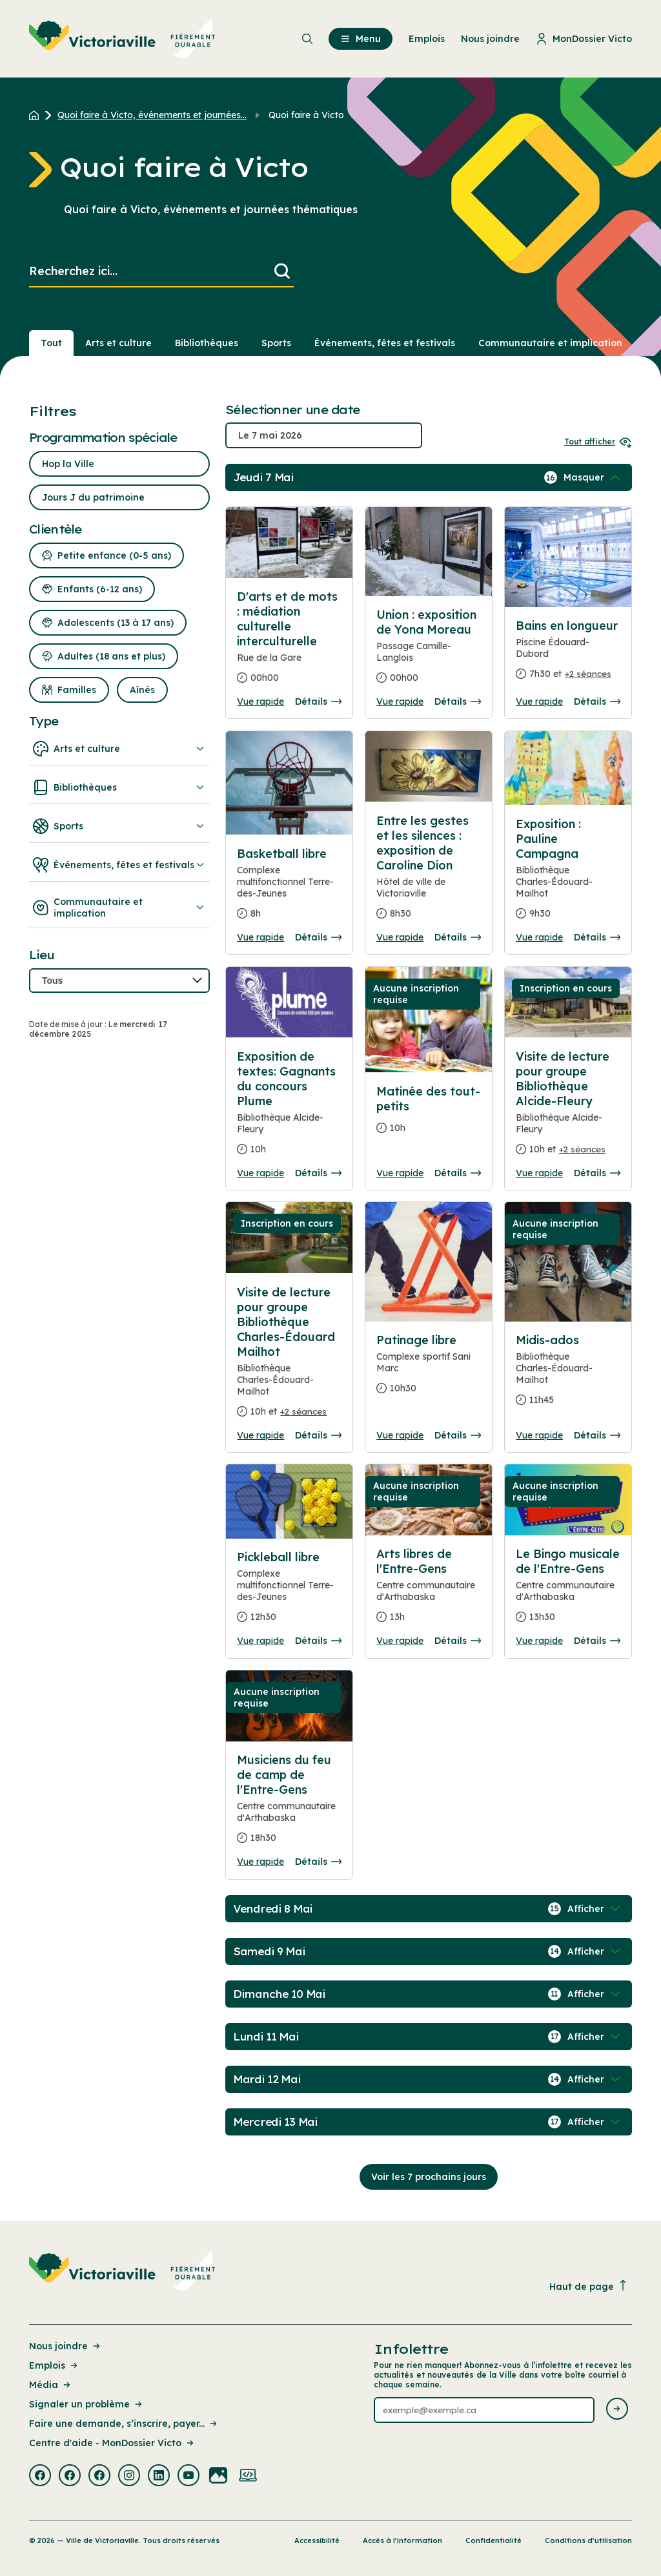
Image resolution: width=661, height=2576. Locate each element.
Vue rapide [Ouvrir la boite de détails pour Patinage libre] (399, 1435)
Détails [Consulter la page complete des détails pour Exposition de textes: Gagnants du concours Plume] (318, 1173)
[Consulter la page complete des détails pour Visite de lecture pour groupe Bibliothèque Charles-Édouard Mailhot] (289, 1357)
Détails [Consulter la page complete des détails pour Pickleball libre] (318, 1640)
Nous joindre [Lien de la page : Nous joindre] (65, 2346)
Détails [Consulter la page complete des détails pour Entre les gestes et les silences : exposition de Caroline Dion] (457, 937)
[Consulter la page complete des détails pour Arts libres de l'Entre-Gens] (428, 1590)
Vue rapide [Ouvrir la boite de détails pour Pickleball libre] (260, 1640)
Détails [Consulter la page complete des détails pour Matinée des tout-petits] (457, 1173)
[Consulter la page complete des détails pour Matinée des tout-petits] (428, 1115)
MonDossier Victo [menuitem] (584, 39)
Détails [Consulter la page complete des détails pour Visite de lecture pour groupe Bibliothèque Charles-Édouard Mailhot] (318, 1435)
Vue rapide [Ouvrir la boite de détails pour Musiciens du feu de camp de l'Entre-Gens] (260, 1861)
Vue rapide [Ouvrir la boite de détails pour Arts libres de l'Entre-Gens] (399, 1640)
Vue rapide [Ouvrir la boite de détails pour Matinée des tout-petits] (399, 1173)
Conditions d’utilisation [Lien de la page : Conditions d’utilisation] (588, 2540)
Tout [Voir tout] (51, 343)
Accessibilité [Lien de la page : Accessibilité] (317, 2540)
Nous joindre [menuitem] (490, 39)
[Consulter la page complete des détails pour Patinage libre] (428, 1369)
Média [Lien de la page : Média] (50, 2385)
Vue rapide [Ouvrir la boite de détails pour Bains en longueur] (539, 701)
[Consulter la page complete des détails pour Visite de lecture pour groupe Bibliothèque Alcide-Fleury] (568, 1108)
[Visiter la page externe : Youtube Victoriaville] (188, 2476)
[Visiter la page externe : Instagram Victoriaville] (129, 2476)
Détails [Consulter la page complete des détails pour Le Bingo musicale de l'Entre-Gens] (597, 1640)
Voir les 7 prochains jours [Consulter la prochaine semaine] (428, 2177)
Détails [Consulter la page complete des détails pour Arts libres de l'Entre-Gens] (457, 1640)
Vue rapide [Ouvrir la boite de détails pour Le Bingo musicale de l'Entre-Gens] (539, 1640)
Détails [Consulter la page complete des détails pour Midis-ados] (597, 1435)
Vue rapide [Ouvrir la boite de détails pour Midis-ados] (539, 1435)
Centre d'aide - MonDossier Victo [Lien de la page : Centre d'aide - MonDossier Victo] (112, 2443)
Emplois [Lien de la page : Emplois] (54, 2365)
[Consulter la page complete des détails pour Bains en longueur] (568, 655)
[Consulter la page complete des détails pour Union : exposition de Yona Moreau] (428, 651)
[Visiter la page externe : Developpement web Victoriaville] (248, 2476)
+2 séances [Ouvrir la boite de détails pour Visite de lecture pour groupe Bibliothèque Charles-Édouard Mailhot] (303, 1411)
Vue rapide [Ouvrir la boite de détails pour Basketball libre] (260, 937)
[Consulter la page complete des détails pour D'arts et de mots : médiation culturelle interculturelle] (289, 642)
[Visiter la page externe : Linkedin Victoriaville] (159, 2476)
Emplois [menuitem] (427, 39)
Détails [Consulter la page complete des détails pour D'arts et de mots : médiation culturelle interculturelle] (318, 701)
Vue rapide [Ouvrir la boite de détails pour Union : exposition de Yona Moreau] (399, 701)
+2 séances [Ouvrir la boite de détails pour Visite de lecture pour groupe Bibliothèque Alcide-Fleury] (582, 1149)
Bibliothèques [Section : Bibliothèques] (206, 343)
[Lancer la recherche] (282, 271)
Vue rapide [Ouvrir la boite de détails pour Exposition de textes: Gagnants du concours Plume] (260, 1173)
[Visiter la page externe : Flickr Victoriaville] (218, 2476)
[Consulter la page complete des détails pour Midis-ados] (568, 1375)
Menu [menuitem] (360, 39)
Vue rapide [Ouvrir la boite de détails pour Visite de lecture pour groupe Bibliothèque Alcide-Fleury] (539, 1173)
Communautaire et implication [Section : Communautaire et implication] (550, 343)
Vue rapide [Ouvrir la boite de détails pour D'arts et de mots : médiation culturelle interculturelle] (260, 701)
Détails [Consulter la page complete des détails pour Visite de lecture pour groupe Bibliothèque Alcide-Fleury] (597, 1173)
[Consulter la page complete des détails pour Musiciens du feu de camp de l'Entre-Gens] (289, 1804)
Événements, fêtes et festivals (119, 865)
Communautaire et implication (119, 907)
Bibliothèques (119, 787)
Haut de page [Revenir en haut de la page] (588, 2286)
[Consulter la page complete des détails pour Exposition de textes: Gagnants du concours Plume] (289, 1108)
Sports (119, 826)
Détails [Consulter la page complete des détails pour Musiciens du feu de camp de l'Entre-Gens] (318, 1861)
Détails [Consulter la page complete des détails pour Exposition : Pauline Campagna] (597, 937)
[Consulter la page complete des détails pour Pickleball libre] (289, 1592)
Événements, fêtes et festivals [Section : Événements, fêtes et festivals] (384, 343)
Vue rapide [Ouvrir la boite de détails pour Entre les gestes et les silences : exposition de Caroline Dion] (399, 937)
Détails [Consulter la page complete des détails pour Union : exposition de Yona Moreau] (457, 701)
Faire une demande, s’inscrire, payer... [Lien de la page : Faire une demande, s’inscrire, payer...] (124, 2423)
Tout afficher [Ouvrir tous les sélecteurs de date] (598, 441)
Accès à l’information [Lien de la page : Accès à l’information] (402, 2540)
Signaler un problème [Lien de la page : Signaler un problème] (86, 2404)
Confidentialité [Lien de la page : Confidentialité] (493, 2540)
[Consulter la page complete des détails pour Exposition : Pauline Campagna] (568, 873)
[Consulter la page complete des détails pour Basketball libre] (289, 888)
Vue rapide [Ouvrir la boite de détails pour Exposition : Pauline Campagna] (539, 937)
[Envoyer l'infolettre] (617, 2409)
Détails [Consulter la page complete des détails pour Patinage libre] (457, 1435)
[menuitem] (122, 38)
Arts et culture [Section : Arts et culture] (118, 343)
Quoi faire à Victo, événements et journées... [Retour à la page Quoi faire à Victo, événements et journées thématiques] (152, 115)
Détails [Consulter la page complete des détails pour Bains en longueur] (597, 701)
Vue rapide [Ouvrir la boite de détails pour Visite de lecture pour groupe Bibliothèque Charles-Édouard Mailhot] (260, 1435)
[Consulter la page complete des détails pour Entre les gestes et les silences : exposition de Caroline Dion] (428, 872)
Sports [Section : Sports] (276, 343)
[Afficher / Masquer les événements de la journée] (593, 477)
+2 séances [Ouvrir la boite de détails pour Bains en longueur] (588, 674)
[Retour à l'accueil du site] (37, 115)
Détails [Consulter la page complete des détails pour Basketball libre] (318, 937)
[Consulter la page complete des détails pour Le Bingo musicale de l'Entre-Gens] (568, 1590)
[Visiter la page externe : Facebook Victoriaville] (40, 2476)
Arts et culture (119, 748)
